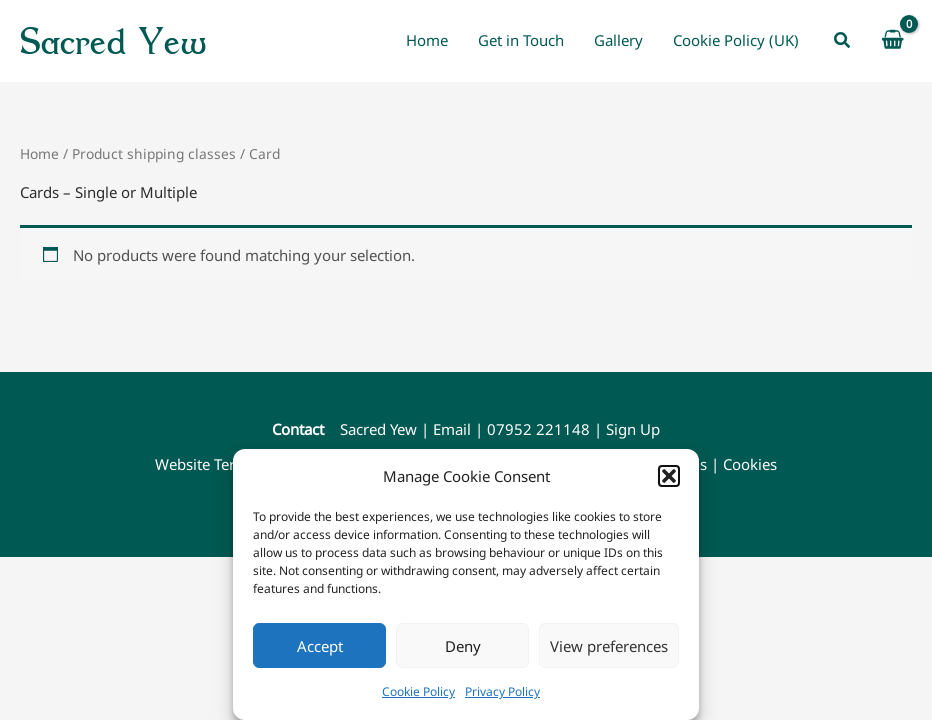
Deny (463, 646)
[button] (669, 476)
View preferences (609, 646)
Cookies (750, 464)
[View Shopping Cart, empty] (892, 40)
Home (39, 153)
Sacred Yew (113, 40)
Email (452, 429)
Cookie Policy (418, 691)
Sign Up (633, 429)
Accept (320, 646)
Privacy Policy (502, 691)
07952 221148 (538, 429)
